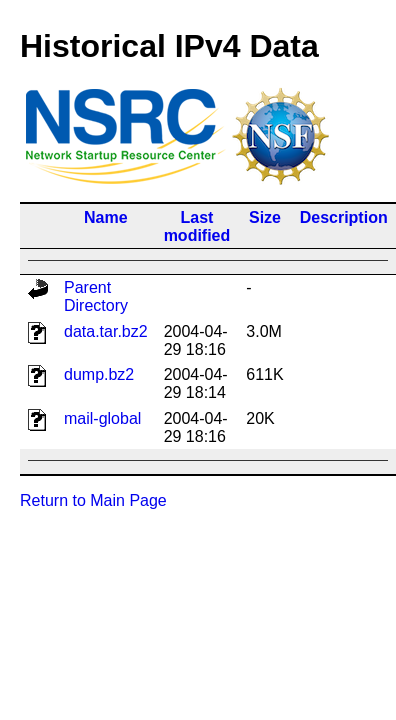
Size (265, 217)
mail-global (102, 418)
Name (106, 217)
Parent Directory (96, 296)
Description (344, 217)
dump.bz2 (99, 374)
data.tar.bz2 (106, 331)
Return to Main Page (93, 500)
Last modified (197, 226)
